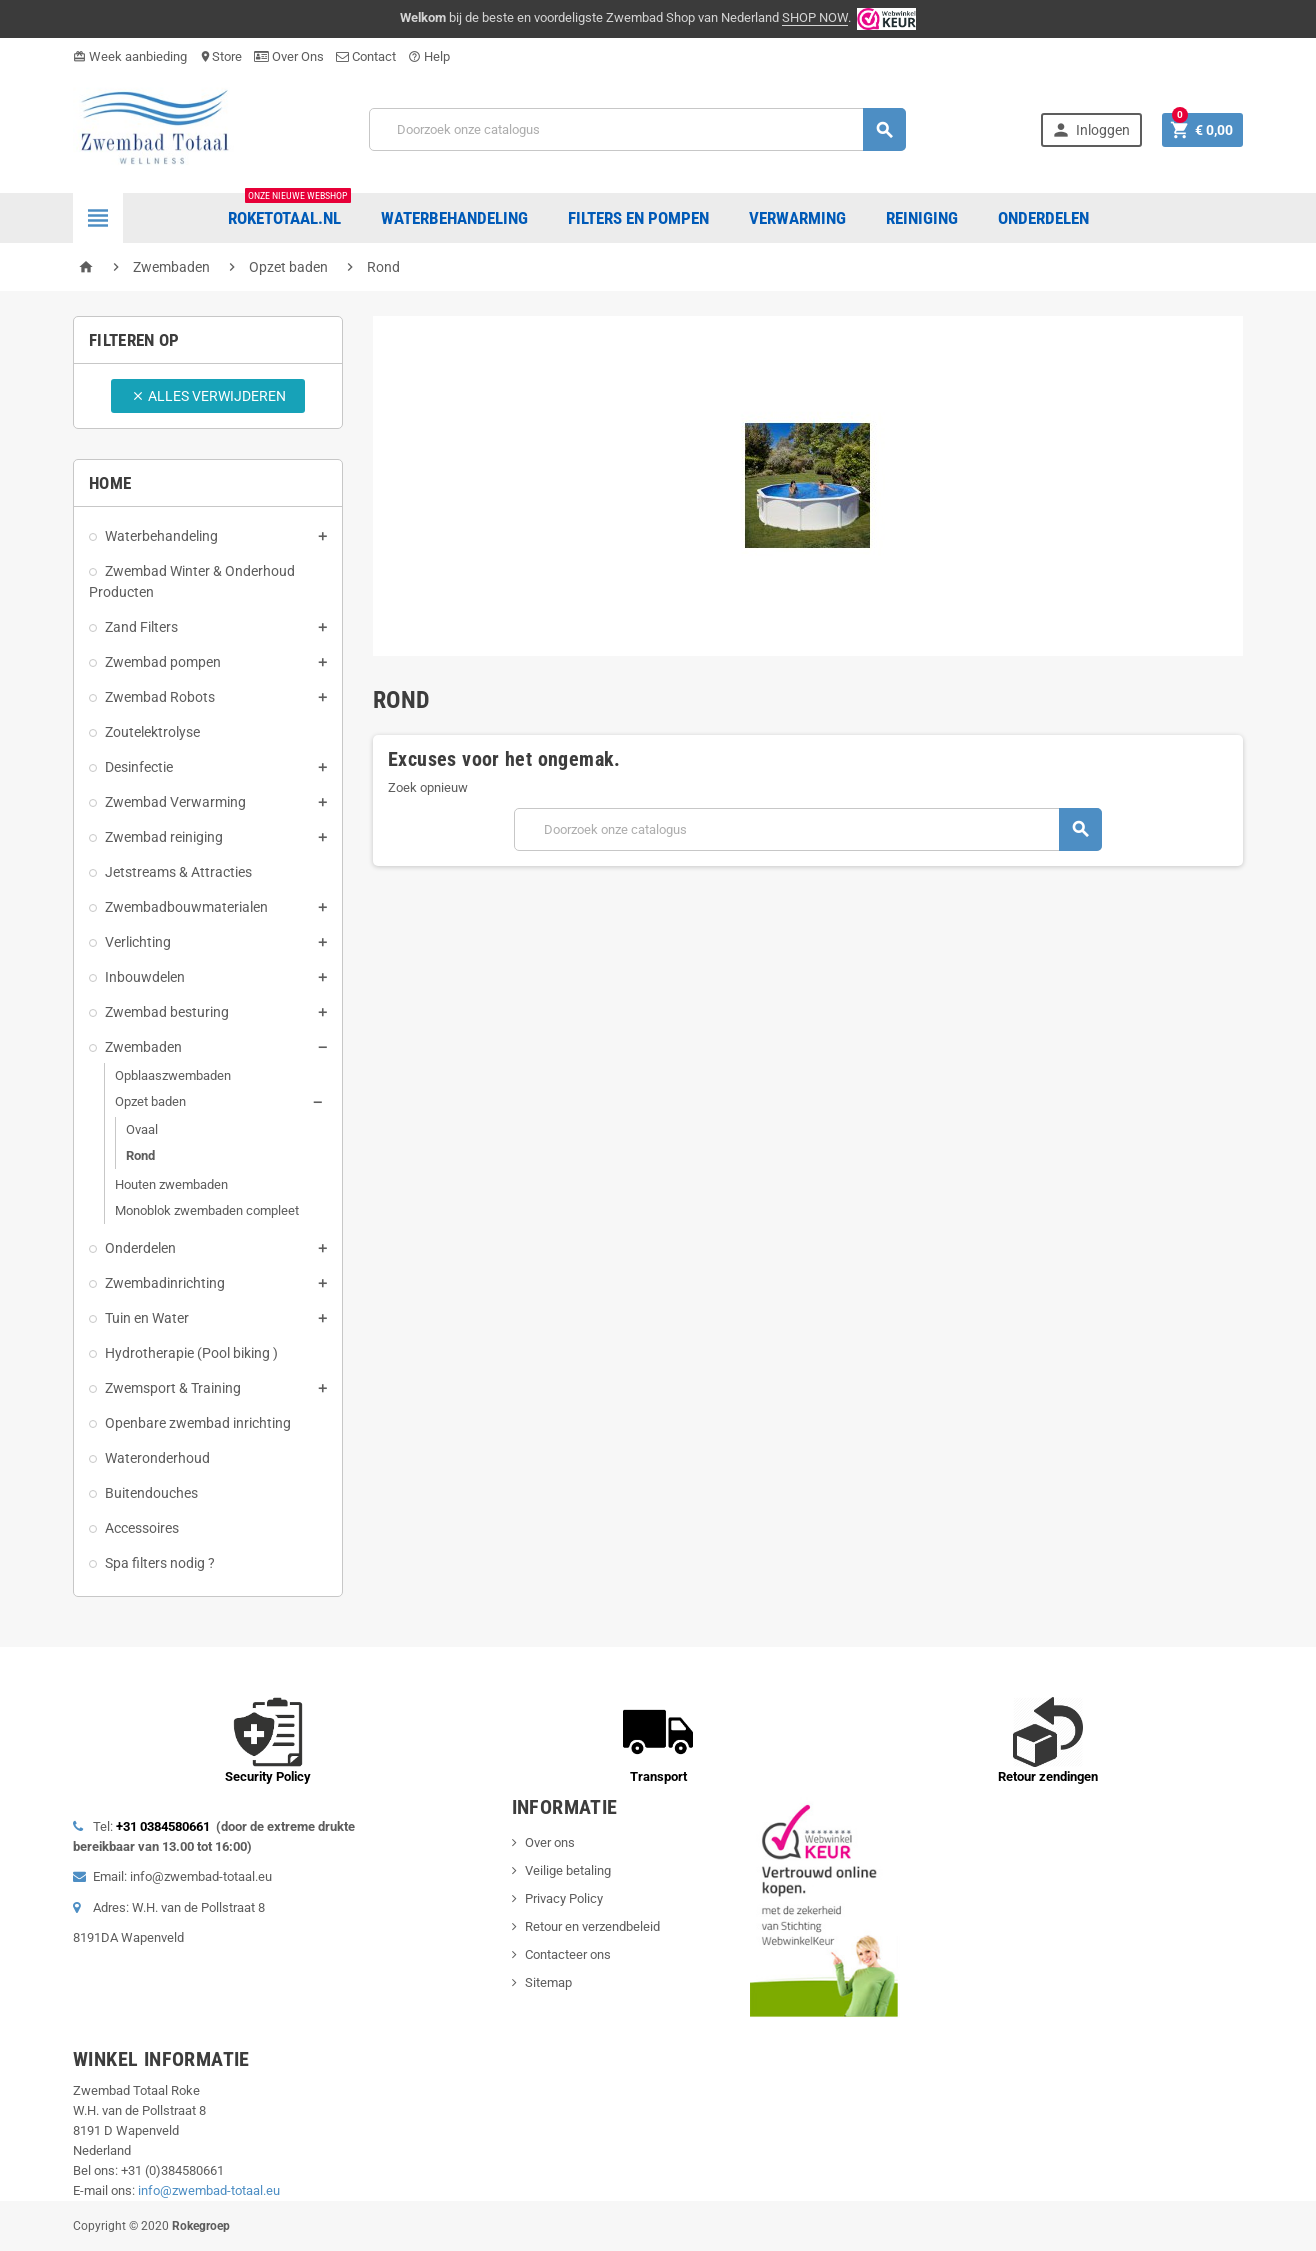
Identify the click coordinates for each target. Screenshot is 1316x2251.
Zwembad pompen (163, 662)
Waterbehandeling (161, 536)
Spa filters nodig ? (160, 1563)
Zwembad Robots (160, 697)
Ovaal (142, 1129)
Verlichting (138, 942)
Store (220, 56)
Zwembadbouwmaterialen (186, 907)
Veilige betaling (568, 1870)
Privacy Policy (564, 1898)
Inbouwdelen (145, 977)
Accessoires (142, 1528)
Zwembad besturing (167, 1012)
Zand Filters (141, 627)
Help (429, 56)
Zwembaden (143, 1047)
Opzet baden (150, 1101)
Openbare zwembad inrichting (198, 1423)
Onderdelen (140, 1248)
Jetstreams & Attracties (178, 872)
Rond (140, 1155)
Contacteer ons (568, 1954)
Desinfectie (139, 767)
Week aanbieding (130, 56)
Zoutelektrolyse (152, 732)
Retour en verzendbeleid (592, 1926)
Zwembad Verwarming (175, 802)
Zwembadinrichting (165, 1283)
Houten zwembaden (171, 1184)
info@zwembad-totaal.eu (209, 2190)
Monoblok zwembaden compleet (207, 1210)
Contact (366, 56)
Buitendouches (151, 1493)
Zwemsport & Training (173, 1388)
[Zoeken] (637, 129)
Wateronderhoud (157, 1458)
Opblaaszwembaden (173, 1075)
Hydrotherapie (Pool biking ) (191, 1353)
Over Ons (289, 56)
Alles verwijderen (208, 396)
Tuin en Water (147, 1318)
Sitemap (548, 1982)
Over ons (550, 1842)
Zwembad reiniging (164, 837)
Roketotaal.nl (289, 210)
